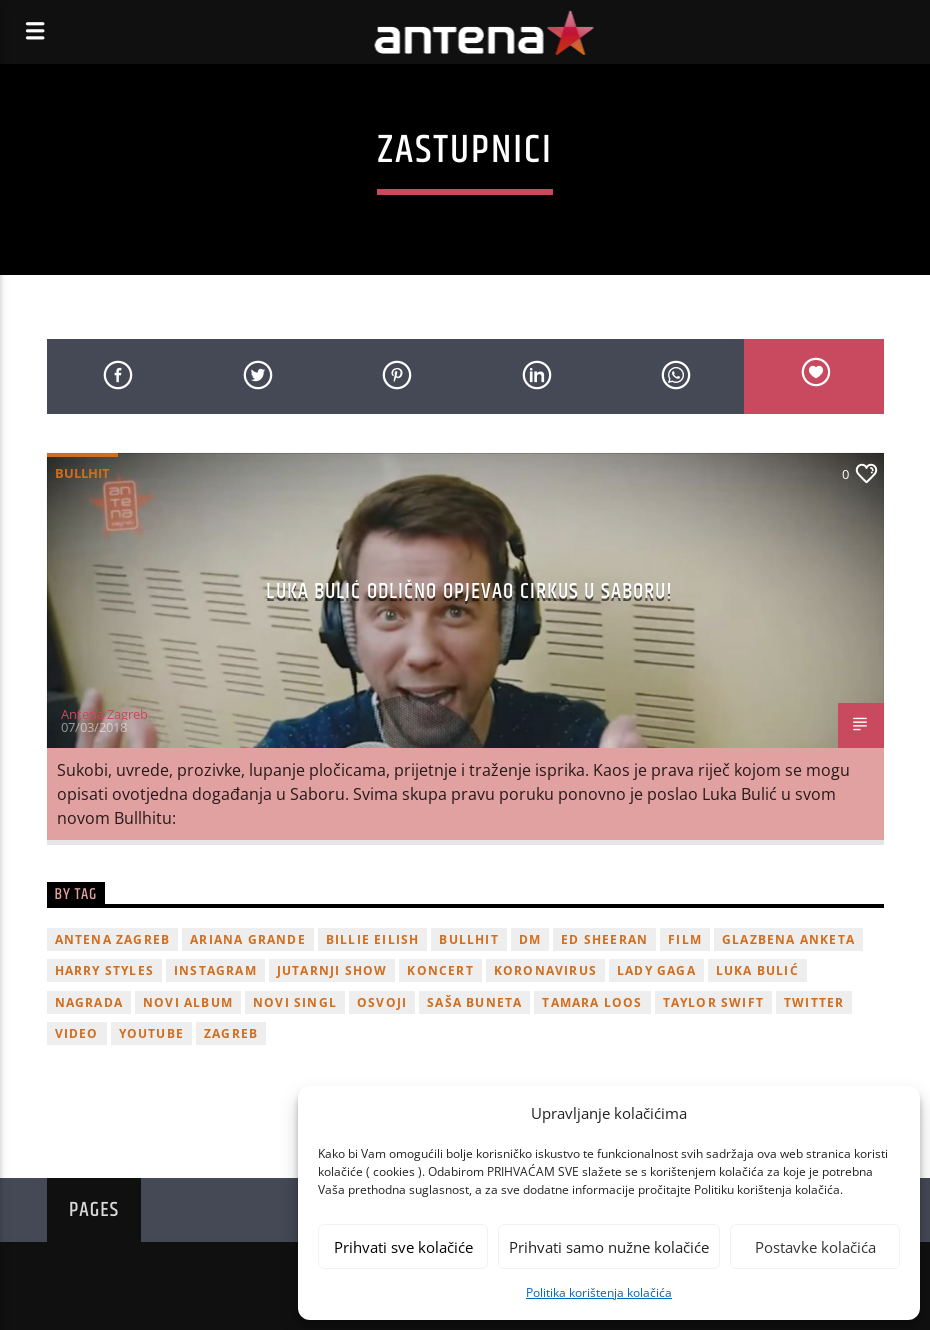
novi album (188, 1002)
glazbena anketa (788, 939)
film (685, 939)
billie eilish (373, 939)
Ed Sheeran (604, 939)
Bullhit (82, 473)
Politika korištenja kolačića (599, 1292)
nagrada (89, 1002)
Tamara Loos (592, 1002)
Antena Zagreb (104, 714)
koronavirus (545, 970)
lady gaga (656, 970)
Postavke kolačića (815, 1247)
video (77, 1033)
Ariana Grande (248, 939)
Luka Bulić (757, 970)
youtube (151, 1033)
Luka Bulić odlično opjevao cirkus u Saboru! (469, 591)
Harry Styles (104, 970)
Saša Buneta (474, 1002)
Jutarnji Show (332, 970)
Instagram (215, 970)
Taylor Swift (713, 1002)
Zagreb (231, 1033)
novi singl (295, 1002)
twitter (814, 1002)
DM (530, 939)
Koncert (440, 970)
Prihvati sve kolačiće (403, 1247)
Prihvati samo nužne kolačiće (609, 1247)
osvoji (382, 1002)
